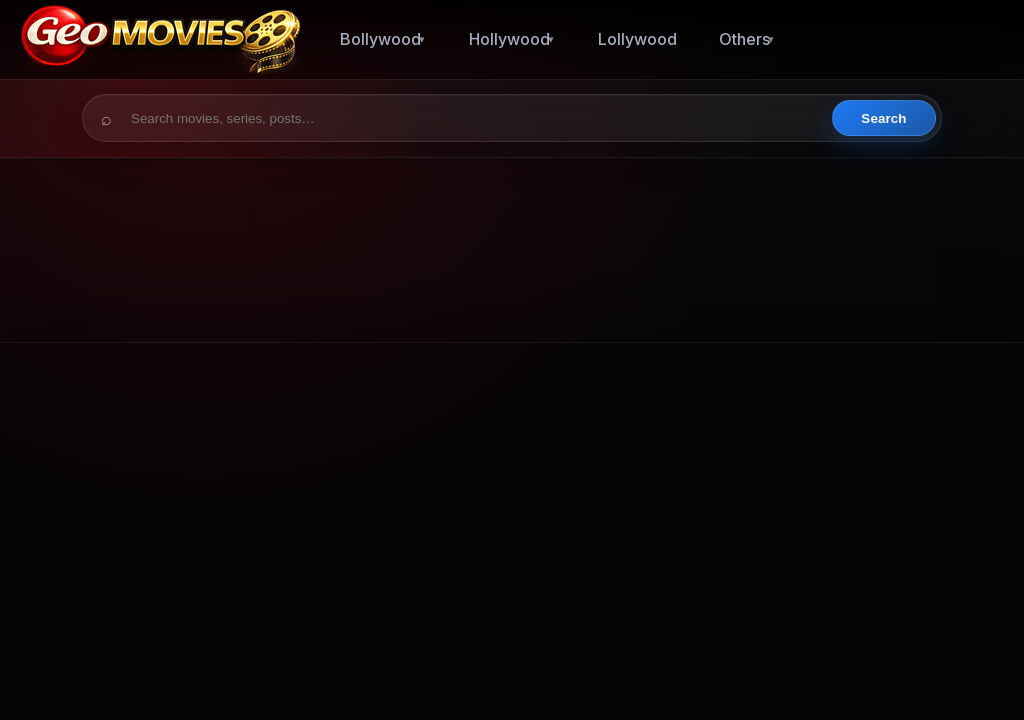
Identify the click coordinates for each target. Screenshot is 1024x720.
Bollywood (380, 39)
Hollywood (509, 39)
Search (883, 118)
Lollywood (637, 39)
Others (744, 39)
